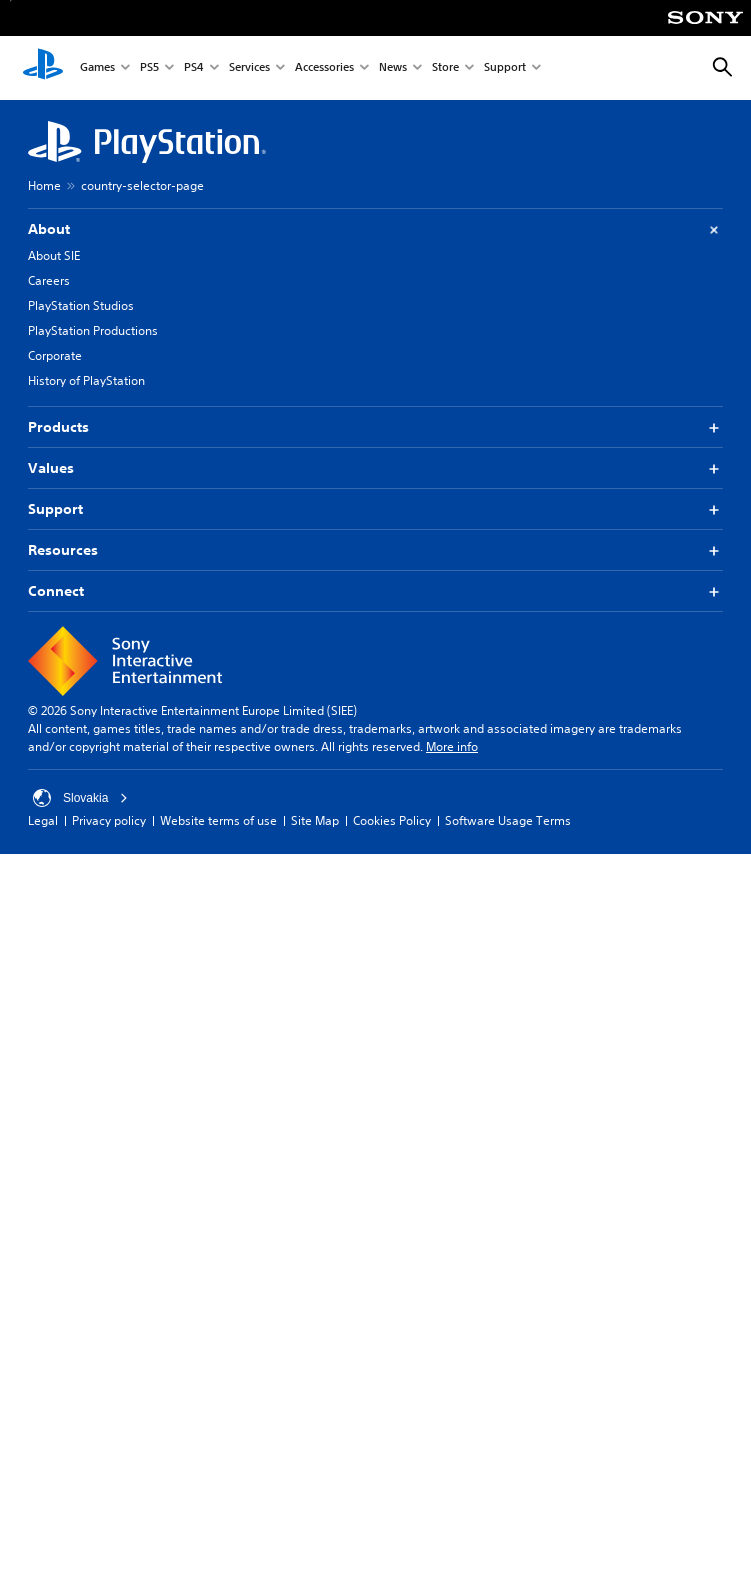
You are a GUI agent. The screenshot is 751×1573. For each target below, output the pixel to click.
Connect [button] (375, 591)
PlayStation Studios (81, 305)
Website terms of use (218, 820)
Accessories (324, 68)
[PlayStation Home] (43, 68)
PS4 (194, 68)
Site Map (315, 820)
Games (97, 68)
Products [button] (375, 427)
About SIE (54, 255)
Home (44, 185)
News (393, 68)
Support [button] (375, 509)
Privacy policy (109, 820)
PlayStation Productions (93, 330)
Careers (49, 280)
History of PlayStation (86, 380)
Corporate (55, 355)
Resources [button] (375, 550)
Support (505, 68)
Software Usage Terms (508, 820)
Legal (43, 820)
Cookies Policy (392, 820)
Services (249, 68)
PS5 (149, 68)
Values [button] (375, 468)
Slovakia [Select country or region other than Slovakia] (80, 798)
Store (445, 68)
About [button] (375, 229)
